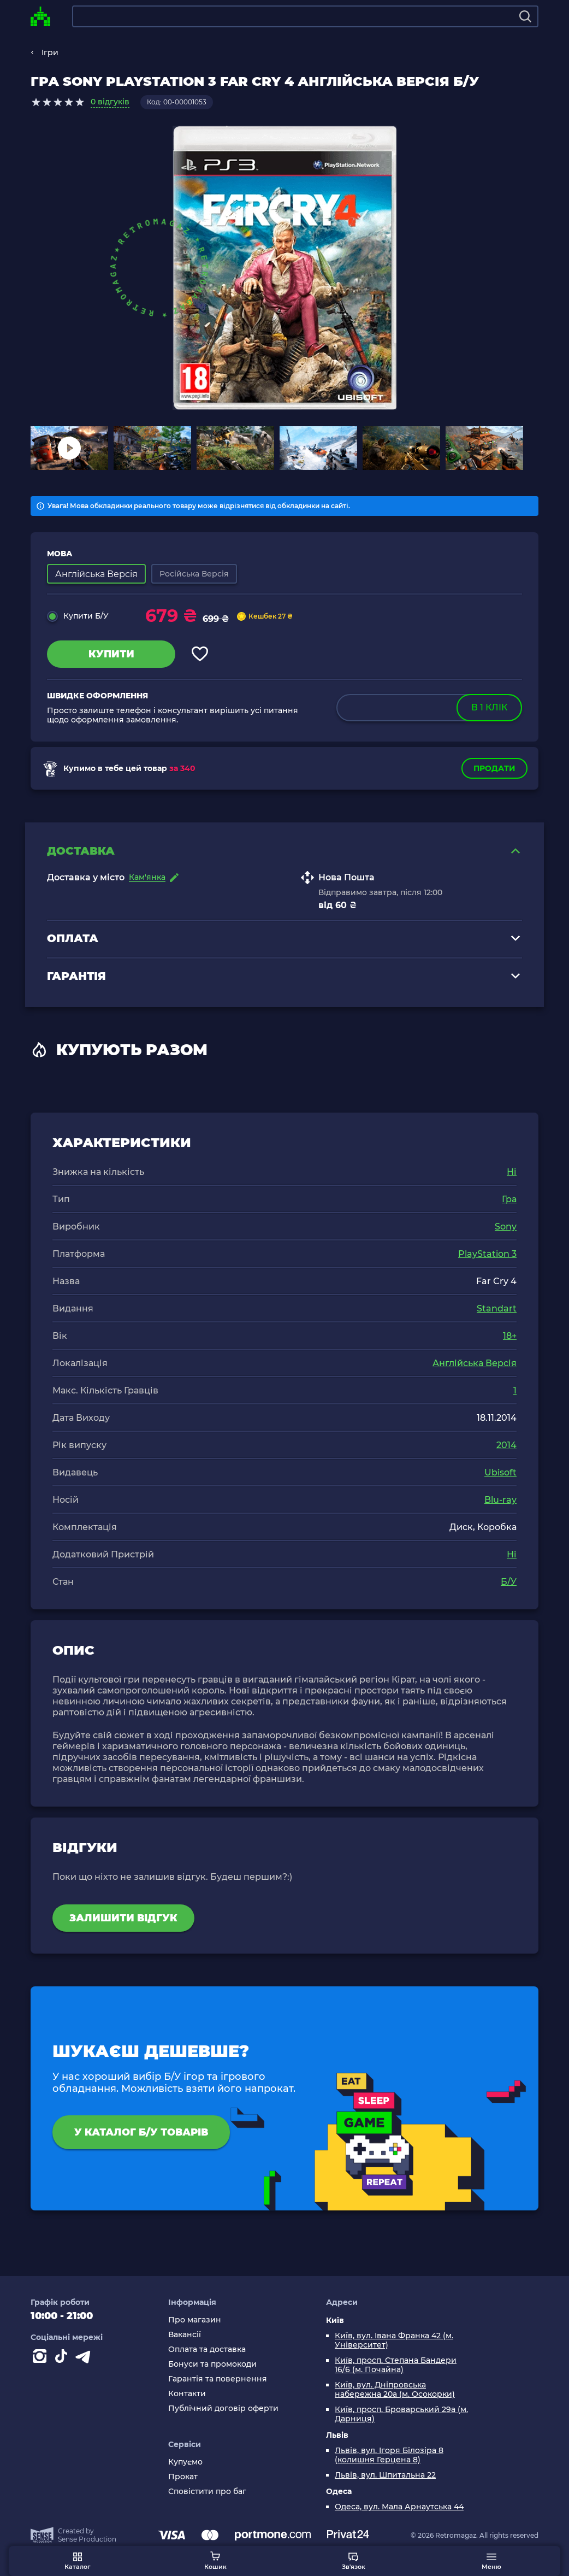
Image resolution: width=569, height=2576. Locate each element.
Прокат (183, 2476)
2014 (506, 1445)
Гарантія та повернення (217, 2379)
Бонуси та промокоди (212, 2364)
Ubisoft (500, 1472)
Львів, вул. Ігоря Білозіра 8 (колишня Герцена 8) (389, 2455)
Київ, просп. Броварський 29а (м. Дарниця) (401, 2414)
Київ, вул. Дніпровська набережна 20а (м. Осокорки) (395, 2389)
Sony (506, 1226)
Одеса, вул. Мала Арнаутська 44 (399, 2507)
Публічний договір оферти (223, 2408)
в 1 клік (489, 707)
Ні (512, 1172)
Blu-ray (500, 1500)
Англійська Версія (474, 1363)
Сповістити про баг (207, 2491)
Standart (497, 1308)
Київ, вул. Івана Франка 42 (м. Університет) (394, 2340)
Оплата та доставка (207, 2349)
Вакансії (184, 2334)
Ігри (50, 52)
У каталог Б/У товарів (141, 2132)
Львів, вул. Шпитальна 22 (385, 2475)
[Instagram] (41, 2358)
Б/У (509, 1582)
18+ (510, 1336)
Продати (494, 768)
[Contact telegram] (85, 2358)
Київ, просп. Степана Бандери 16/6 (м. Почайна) (396, 2365)
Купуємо (185, 2462)
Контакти (187, 2393)
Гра (509, 1199)
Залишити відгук (123, 1918)
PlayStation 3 (487, 1254)
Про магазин (194, 2320)
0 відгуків (110, 102)
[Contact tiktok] (63, 2358)
